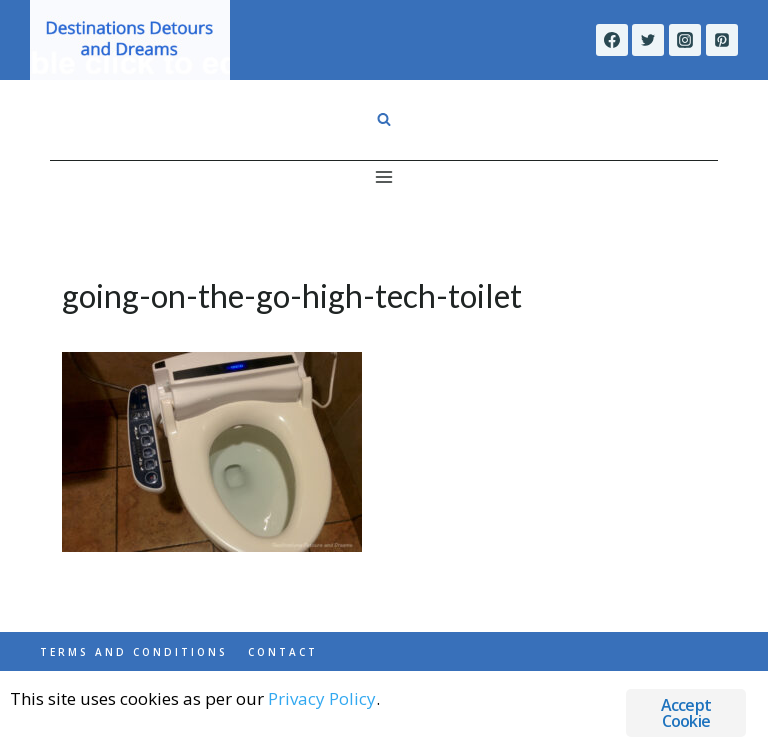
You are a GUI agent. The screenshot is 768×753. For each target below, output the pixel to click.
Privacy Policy (322, 698)
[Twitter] (648, 40)
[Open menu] (384, 176)
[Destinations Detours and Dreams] (130, 40)
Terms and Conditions (134, 652)
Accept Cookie (686, 713)
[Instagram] (685, 40)
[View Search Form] (384, 120)
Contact (283, 652)
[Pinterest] (722, 40)
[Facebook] (612, 40)
